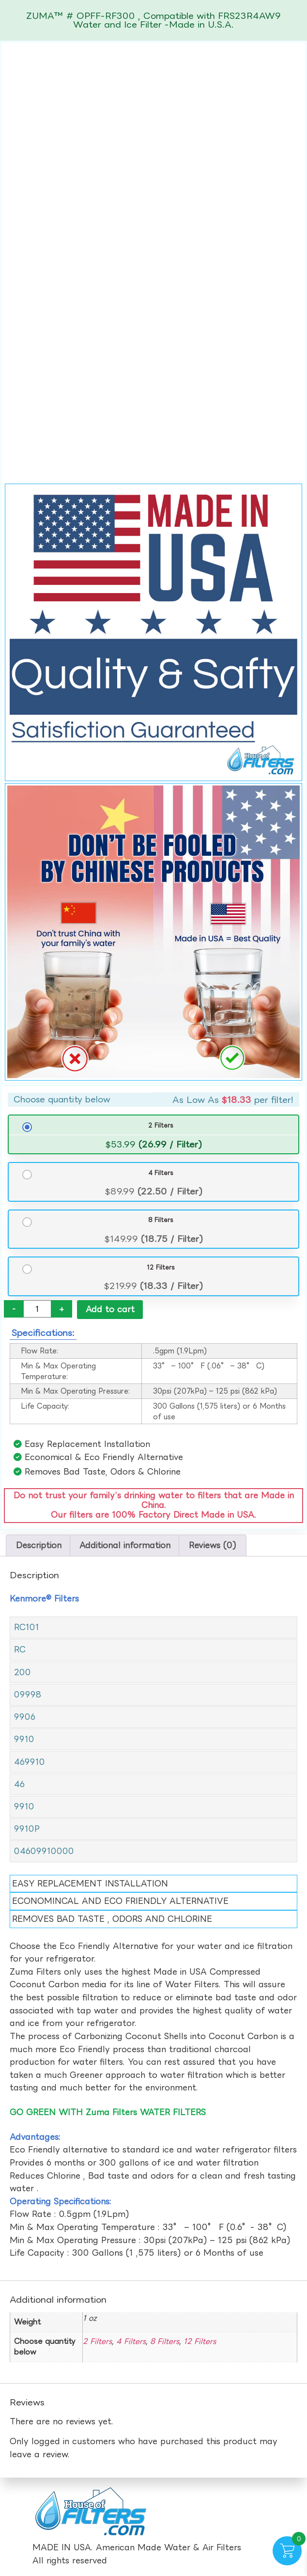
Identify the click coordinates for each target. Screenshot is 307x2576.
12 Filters (161, 1267)
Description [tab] (38, 1546)
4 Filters (160, 1173)
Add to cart (110, 1309)
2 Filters (160, 1125)
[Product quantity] (37, 1309)
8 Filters (160, 1220)
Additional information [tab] (124, 1546)
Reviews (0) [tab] (212, 1546)
